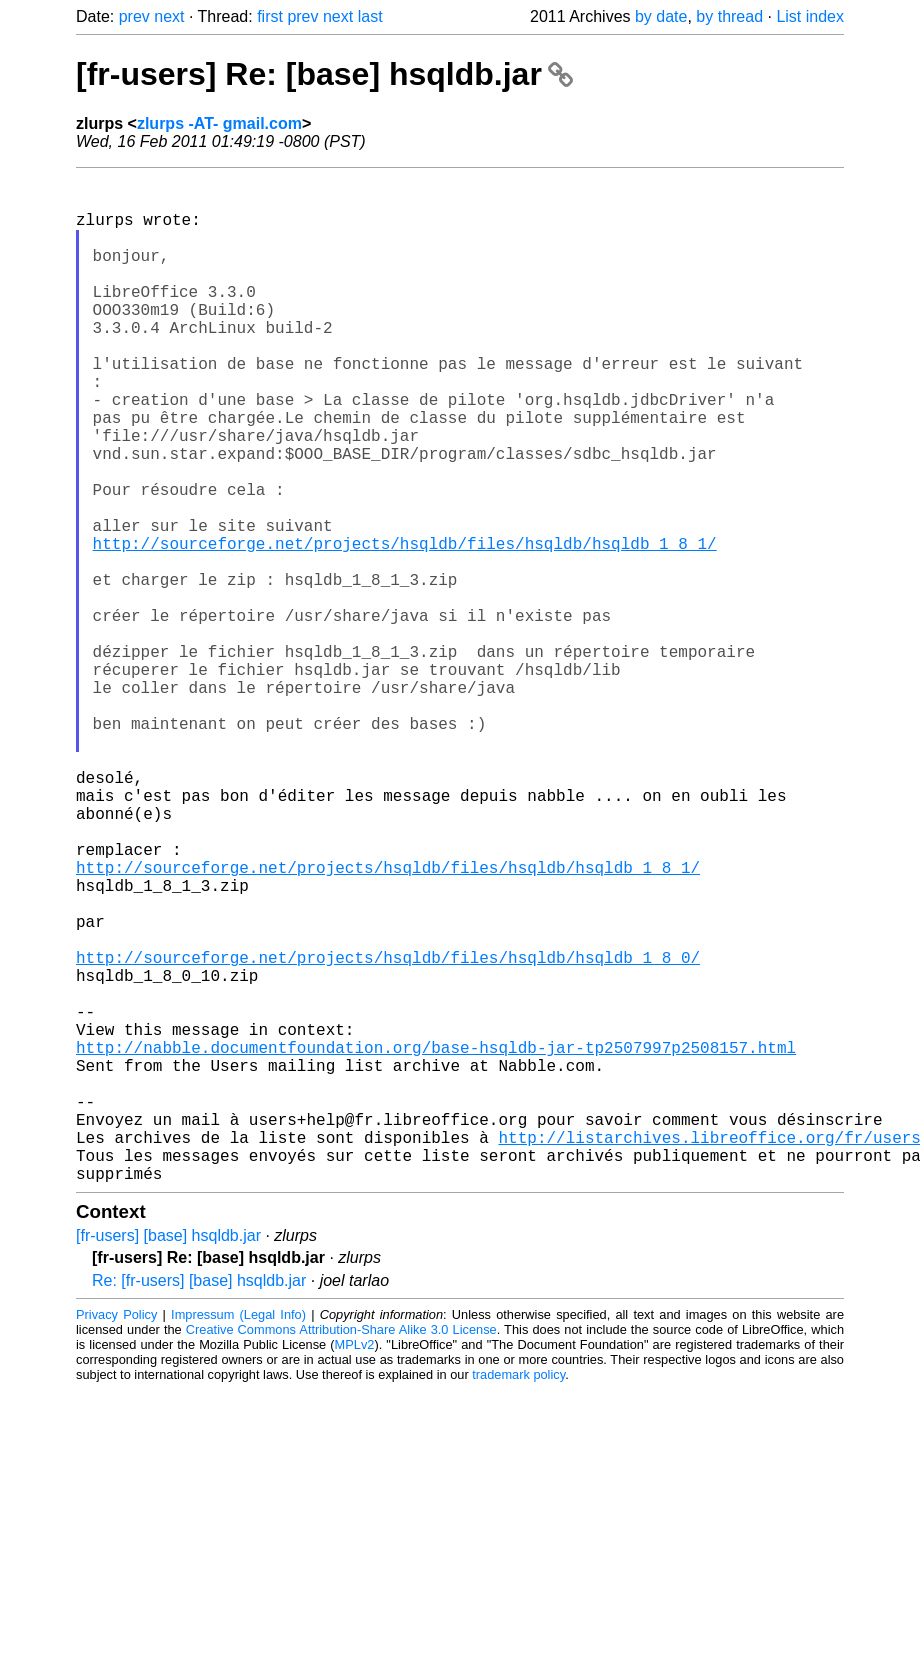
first (270, 16)
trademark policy (518, 1598)
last (370, 16)
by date (661, 16)
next (169, 16)
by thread (729, 16)
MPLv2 (355, 1568)
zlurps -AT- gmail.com (219, 123)
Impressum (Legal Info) (238, 1538)
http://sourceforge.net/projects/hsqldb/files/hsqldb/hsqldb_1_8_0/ (388, 1133)
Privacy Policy (116, 1538)
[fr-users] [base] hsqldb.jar (168, 1459)
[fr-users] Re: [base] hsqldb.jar (324, 74)
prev (134, 16)
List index (810, 16)
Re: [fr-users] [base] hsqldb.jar (199, 1504)
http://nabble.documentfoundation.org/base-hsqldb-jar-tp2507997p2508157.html (436, 1243)
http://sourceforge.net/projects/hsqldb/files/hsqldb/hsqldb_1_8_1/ (405, 627)
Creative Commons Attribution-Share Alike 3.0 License (341, 1553)
